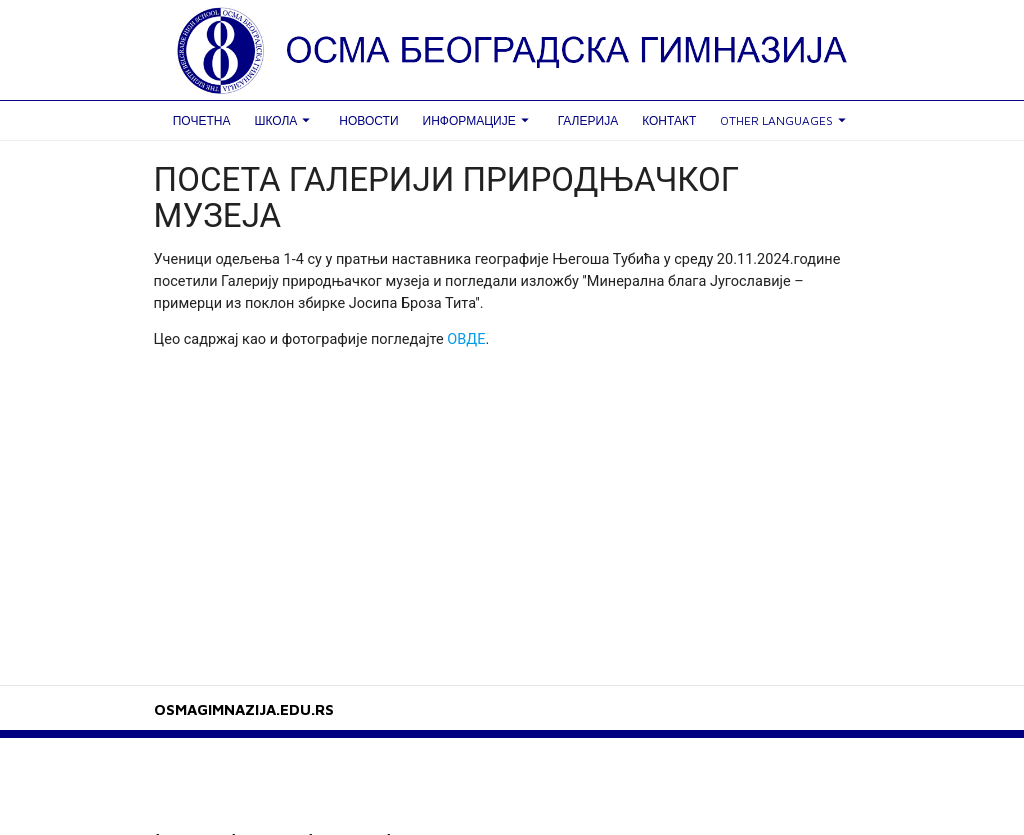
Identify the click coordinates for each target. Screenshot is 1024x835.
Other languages (785, 120)
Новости (368, 120)
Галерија (588, 120)
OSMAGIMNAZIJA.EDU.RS (244, 709)
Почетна (202, 120)
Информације (478, 120)
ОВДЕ (466, 339)
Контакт (669, 120)
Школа (284, 120)
